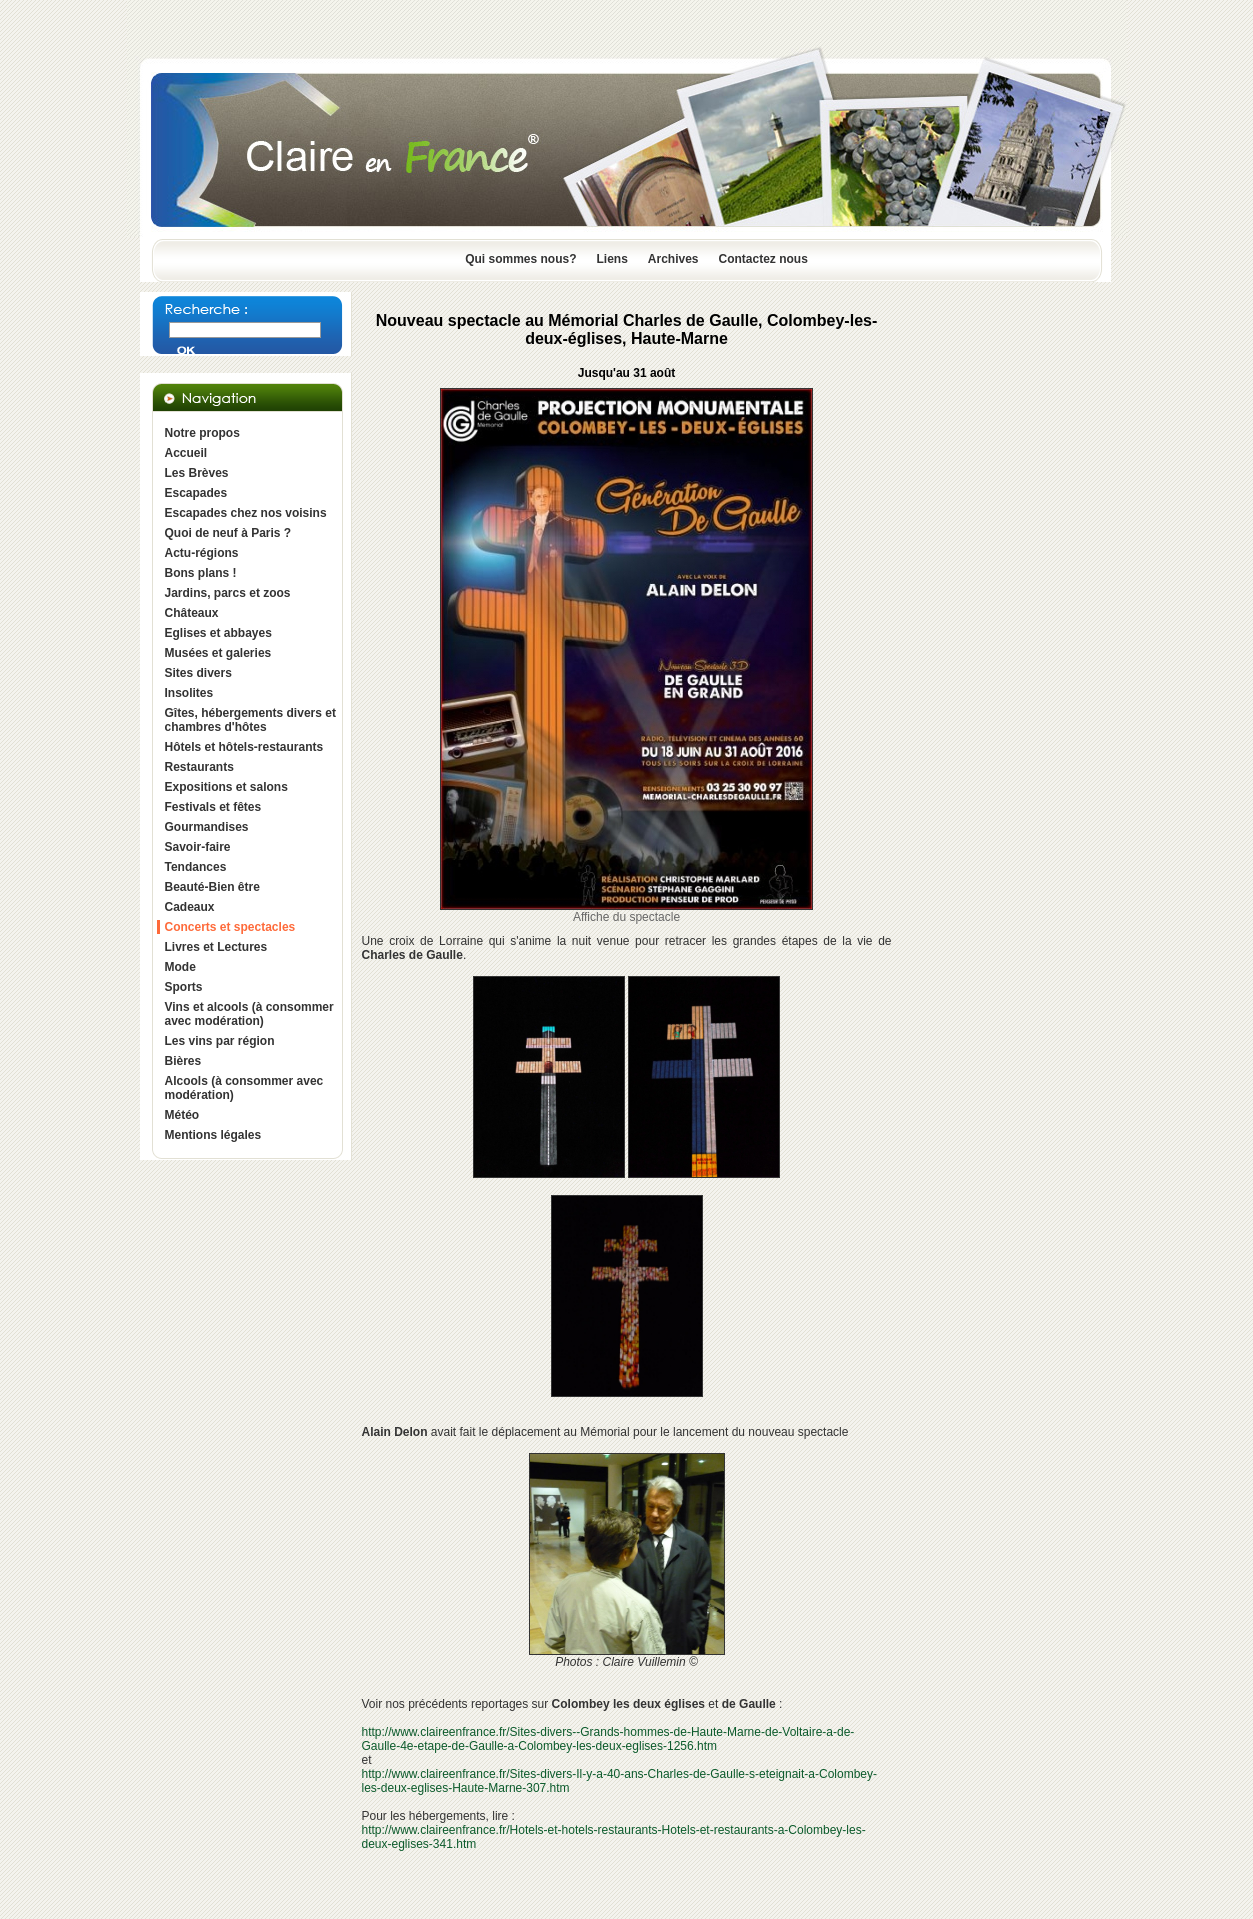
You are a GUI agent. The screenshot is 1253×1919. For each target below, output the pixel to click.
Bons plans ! (201, 573)
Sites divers (198, 673)
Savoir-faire (198, 847)
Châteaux (192, 613)
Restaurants (199, 767)
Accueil (186, 453)
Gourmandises (207, 827)
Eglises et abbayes (218, 633)
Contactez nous (763, 259)
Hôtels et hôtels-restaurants (244, 747)
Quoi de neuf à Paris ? (228, 533)
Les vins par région (220, 1041)
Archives (673, 259)
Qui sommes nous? (520, 259)
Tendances (196, 867)
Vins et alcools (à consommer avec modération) (249, 1014)
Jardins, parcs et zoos (228, 593)
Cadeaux (190, 907)
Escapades (196, 493)
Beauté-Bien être (212, 887)
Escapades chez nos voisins (246, 513)
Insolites (189, 693)
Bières (183, 1061)
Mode (180, 967)
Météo (182, 1115)
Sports (184, 987)
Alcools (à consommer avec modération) (244, 1088)
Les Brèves (197, 473)
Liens (611, 259)
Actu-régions (202, 553)
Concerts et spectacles (230, 927)
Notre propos (202, 433)
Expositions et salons (226, 787)
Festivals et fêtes (213, 807)
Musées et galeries (218, 653)
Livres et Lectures (216, 947)
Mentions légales (213, 1135)
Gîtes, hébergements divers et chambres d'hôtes (250, 720)
